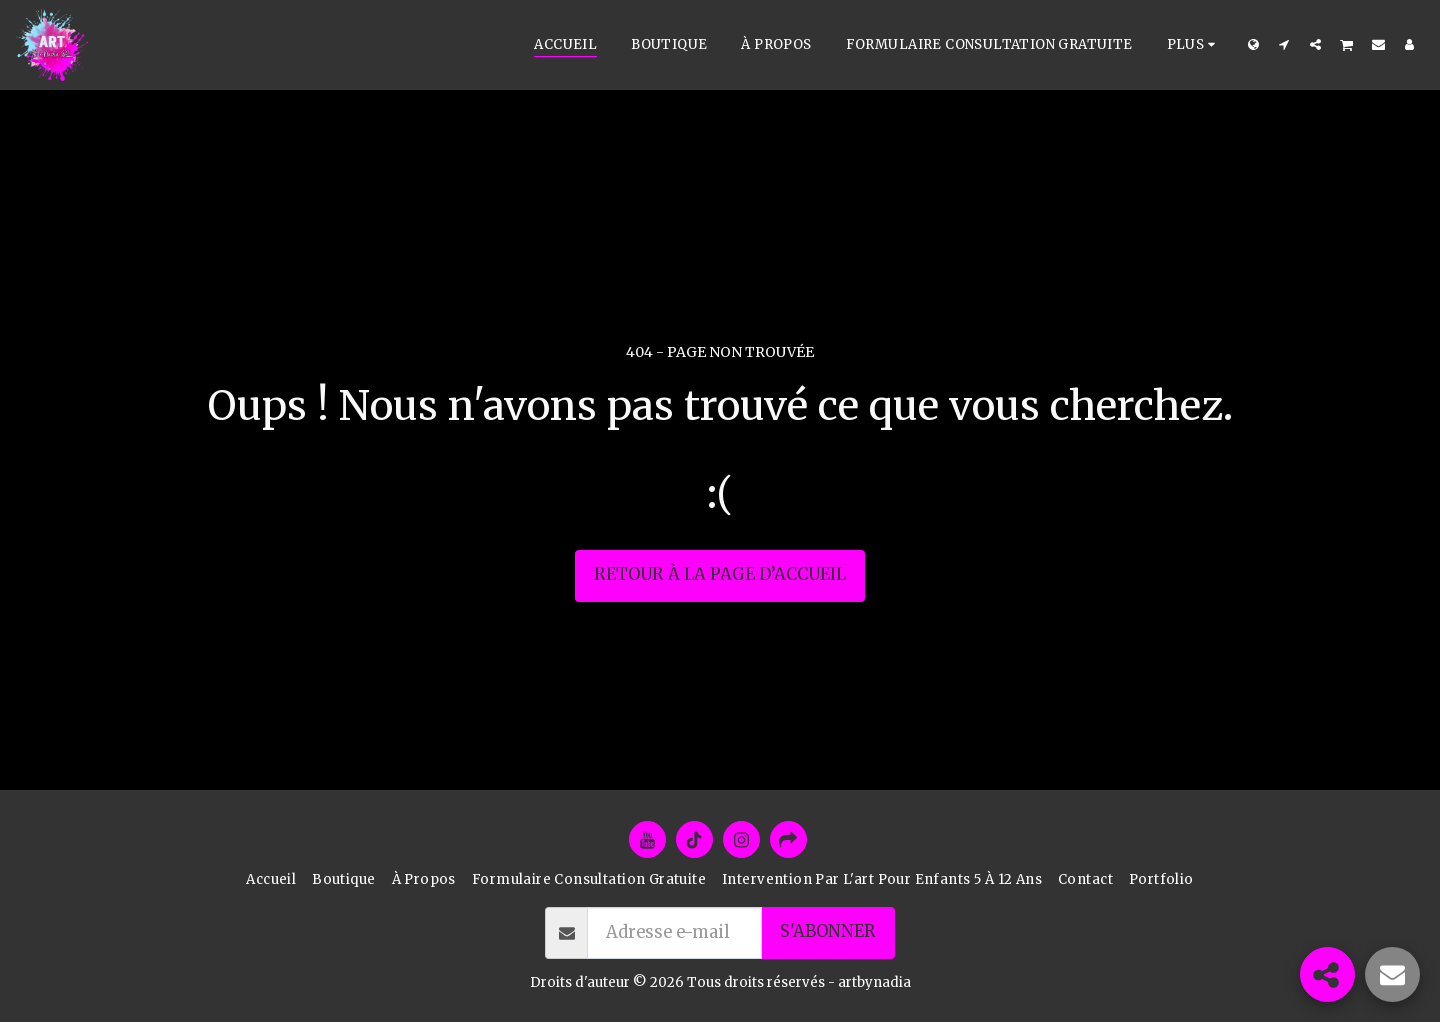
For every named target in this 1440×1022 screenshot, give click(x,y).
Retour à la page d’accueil (720, 574)
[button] (1284, 44)
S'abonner (828, 931)
